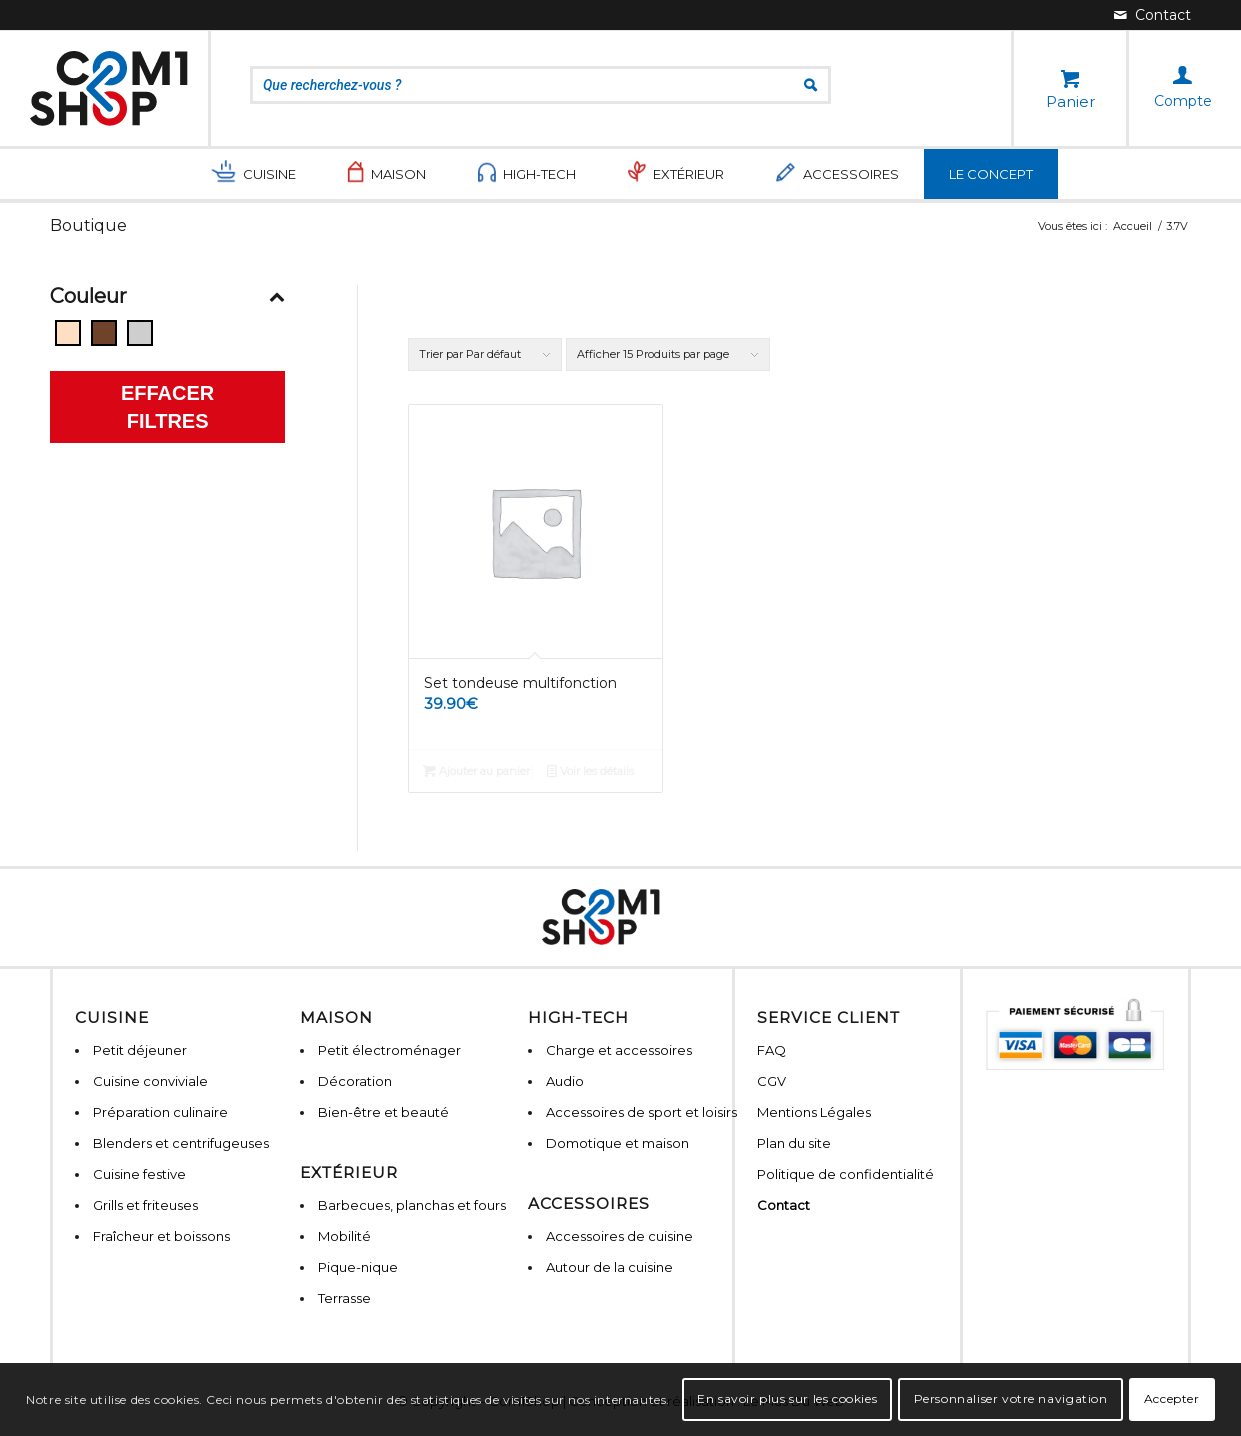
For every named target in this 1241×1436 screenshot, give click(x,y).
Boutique (88, 225)
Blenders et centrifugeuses (181, 1143)
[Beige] (68, 333)
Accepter (1172, 1398)
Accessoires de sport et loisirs (641, 1112)
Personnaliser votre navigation (1011, 1398)
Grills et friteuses (145, 1205)
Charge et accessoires (619, 1050)
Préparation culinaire (160, 1112)
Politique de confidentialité (845, 1174)
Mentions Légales (814, 1112)
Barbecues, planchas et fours (412, 1205)
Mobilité (344, 1236)
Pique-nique (358, 1267)
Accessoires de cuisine (619, 1236)
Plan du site (794, 1143)
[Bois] (104, 333)
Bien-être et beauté (383, 1112)
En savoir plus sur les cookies (787, 1398)
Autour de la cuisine (609, 1267)
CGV (771, 1081)
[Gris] (140, 333)
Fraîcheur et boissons (161, 1236)
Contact (783, 1205)
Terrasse (344, 1298)
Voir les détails (590, 771)
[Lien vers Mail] (1152, 15)
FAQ (771, 1050)
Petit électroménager (389, 1050)
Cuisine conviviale (150, 1081)
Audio (565, 1081)
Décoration (355, 1081)
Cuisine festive (139, 1174)
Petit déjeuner (140, 1050)
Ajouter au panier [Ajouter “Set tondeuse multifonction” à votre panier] (476, 771)
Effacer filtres (167, 407)
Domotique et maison (617, 1143)
